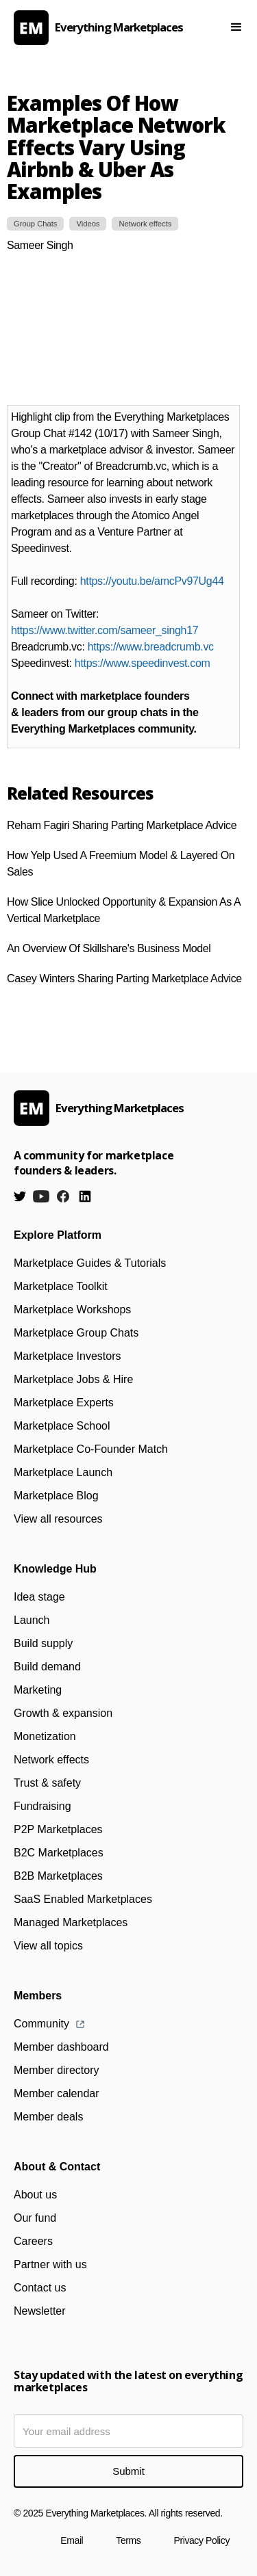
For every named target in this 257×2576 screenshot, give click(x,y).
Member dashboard (61, 2047)
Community (41, 2023)
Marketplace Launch (63, 1472)
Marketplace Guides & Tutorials (90, 1263)
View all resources (58, 1519)
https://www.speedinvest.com (142, 663)
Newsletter (40, 2311)
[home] (109, 27)
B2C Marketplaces (58, 1852)
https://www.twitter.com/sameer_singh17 (104, 630)
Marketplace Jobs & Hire (73, 1379)
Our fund (35, 2218)
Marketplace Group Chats (76, 1333)
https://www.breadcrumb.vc (151, 647)
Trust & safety (47, 1783)
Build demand (47, 1666)
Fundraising (42, 1806)
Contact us (40, 2288)
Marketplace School (62, 1426)
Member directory (56, 2070)
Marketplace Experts (64, 1402)
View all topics (48, 1945)
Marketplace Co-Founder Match (91, 1449)
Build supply (43, 1643)
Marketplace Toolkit (61, 1286)
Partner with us (50, 2264)
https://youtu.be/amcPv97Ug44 (152, 581)
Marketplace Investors (67, 1356)
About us (35, 2194)
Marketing (38, 1690)
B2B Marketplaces (58, 1876)
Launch (32, 1620)
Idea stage (39, 1597)
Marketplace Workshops (72, 1309)
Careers (33, 2241)
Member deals (48, 2116)
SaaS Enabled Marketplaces (83, 1899)
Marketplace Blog (56, 1495)
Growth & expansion (63, 1713)
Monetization (45, 1736)
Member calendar (56, 2093)
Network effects (51, 1759)
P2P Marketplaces (58, 1829)
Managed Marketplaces (70, 1922)
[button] (236, 27)
